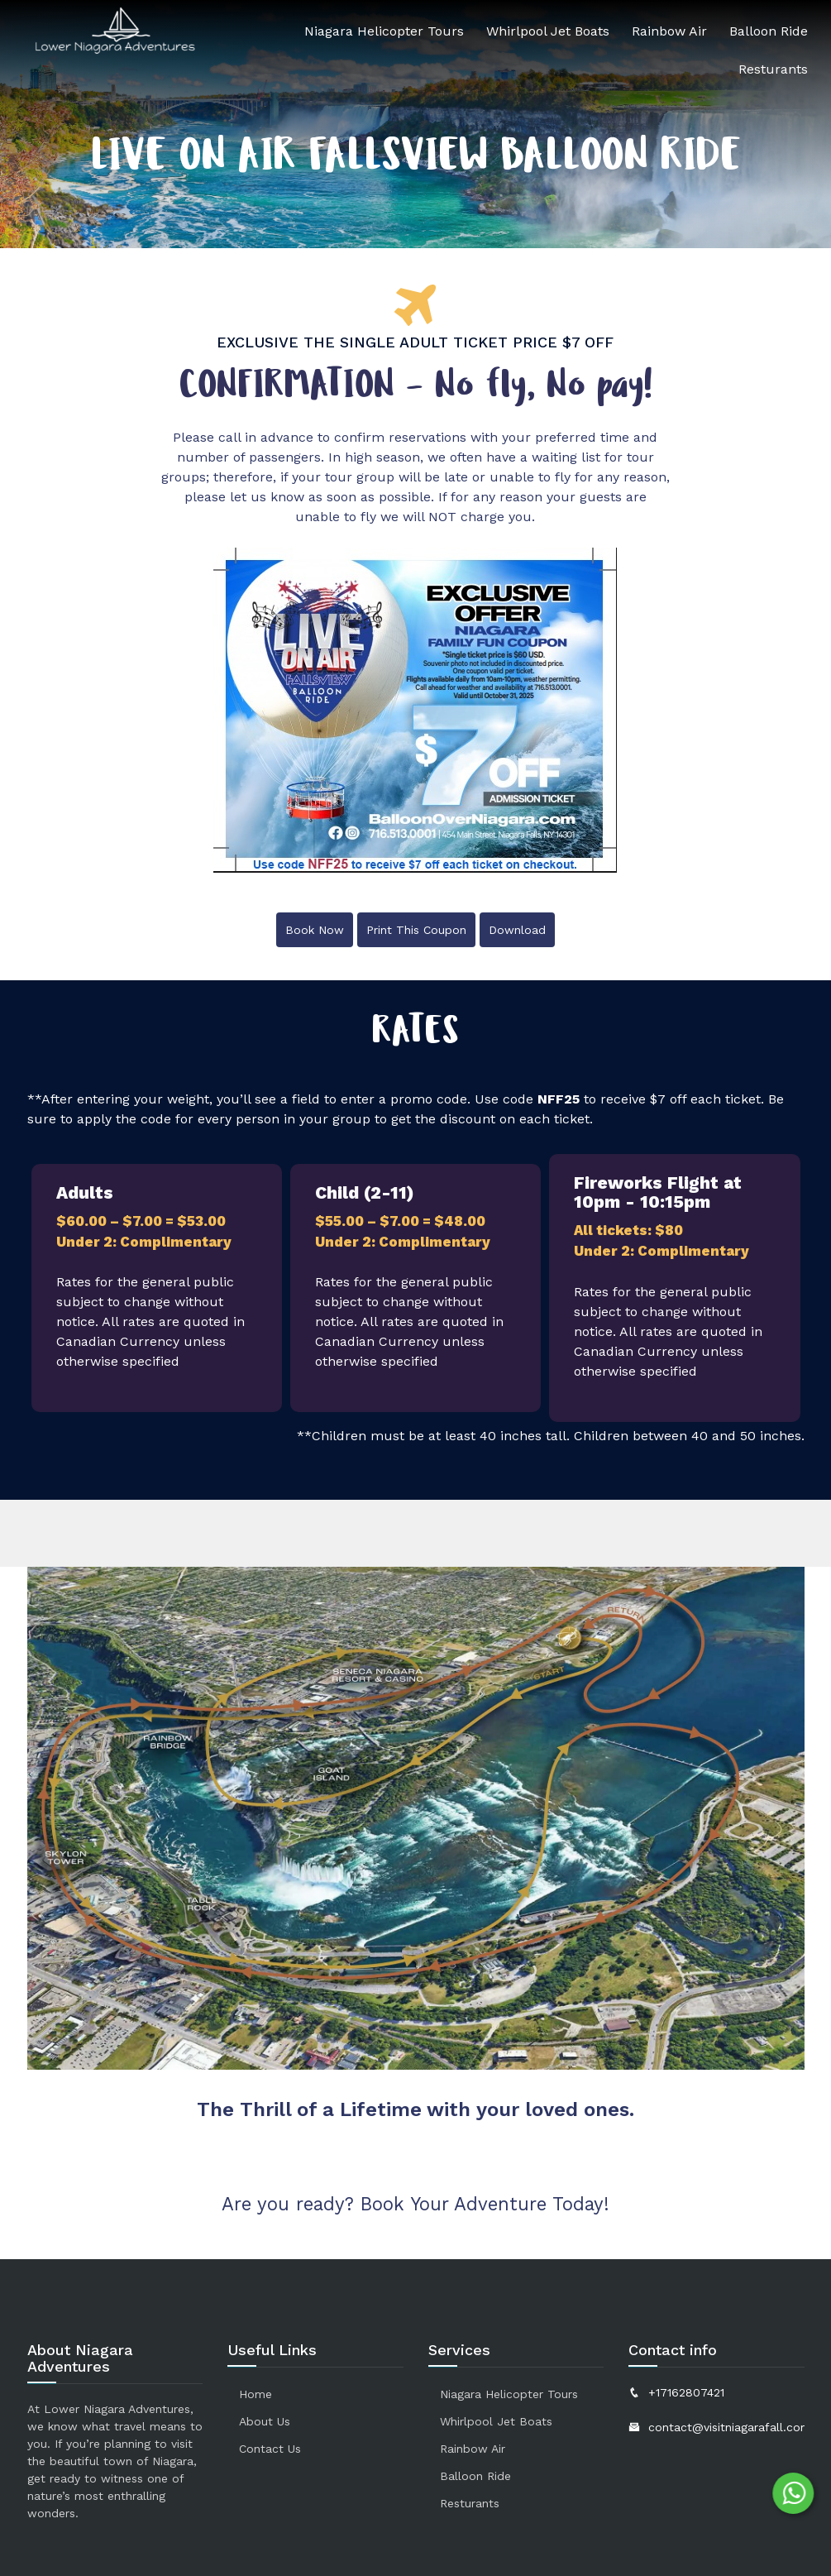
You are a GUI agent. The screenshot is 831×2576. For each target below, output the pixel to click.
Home (255, 2394)
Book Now (314, 929)
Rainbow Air (669, 31)
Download (517, 929)
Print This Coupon (416, 929)
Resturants (773, 69)
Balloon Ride (768, 31)
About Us (264, 2421)
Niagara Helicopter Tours (384, 31)
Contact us (270, 2448)
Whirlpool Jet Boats (547, 31)
